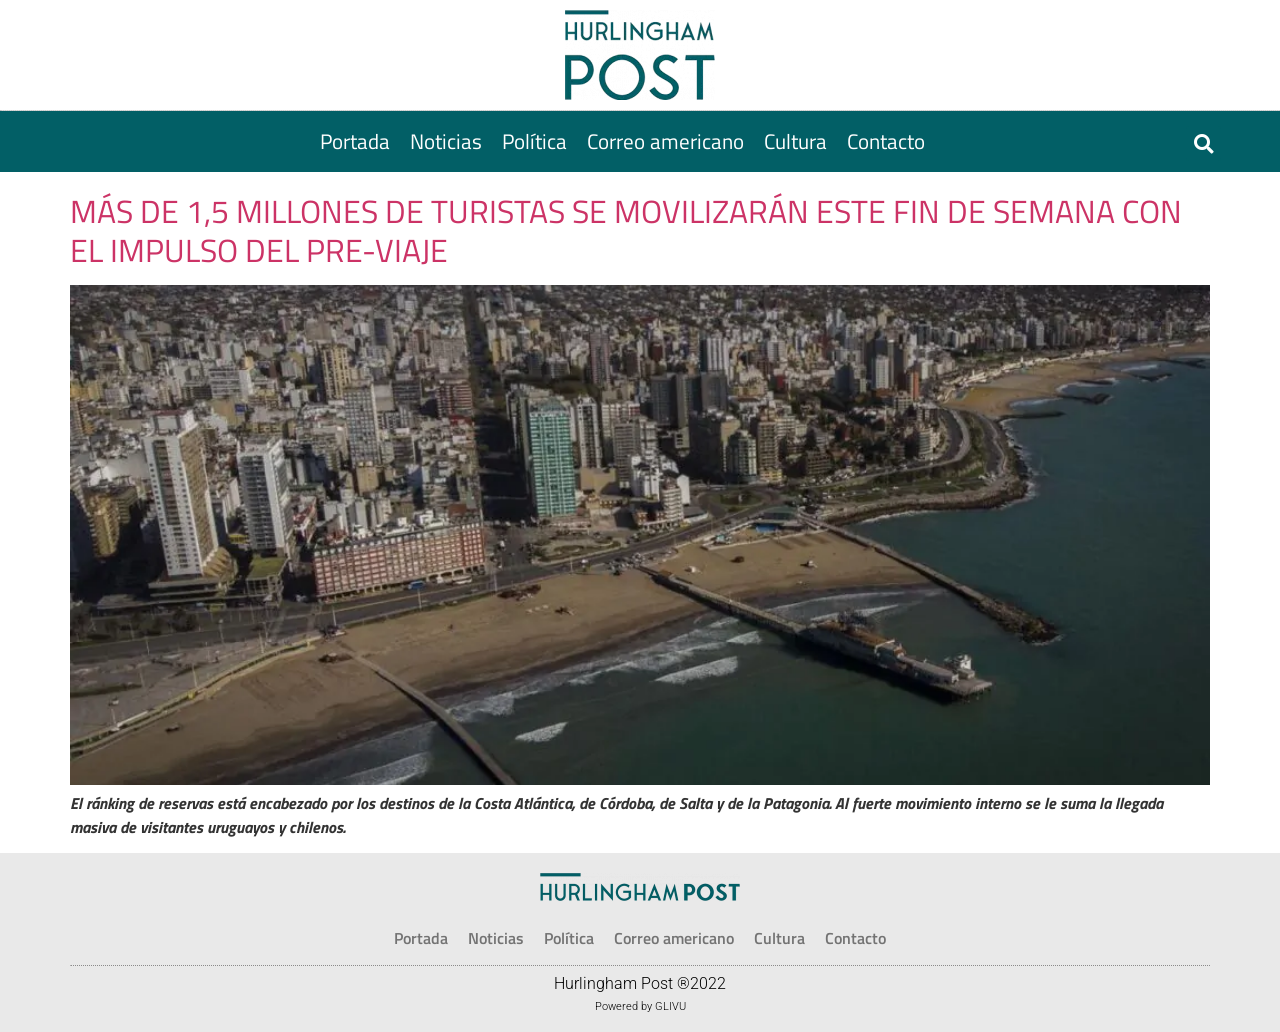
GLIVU (670, 1006)
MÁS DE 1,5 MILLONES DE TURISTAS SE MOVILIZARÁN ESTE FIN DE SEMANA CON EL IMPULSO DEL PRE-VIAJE (626, 230)
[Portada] (355, 141)
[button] (1203, 143)
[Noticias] (446, 141)
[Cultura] (795, 141)
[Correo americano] (665, 141)
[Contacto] (886, 141)
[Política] (534, 141)
